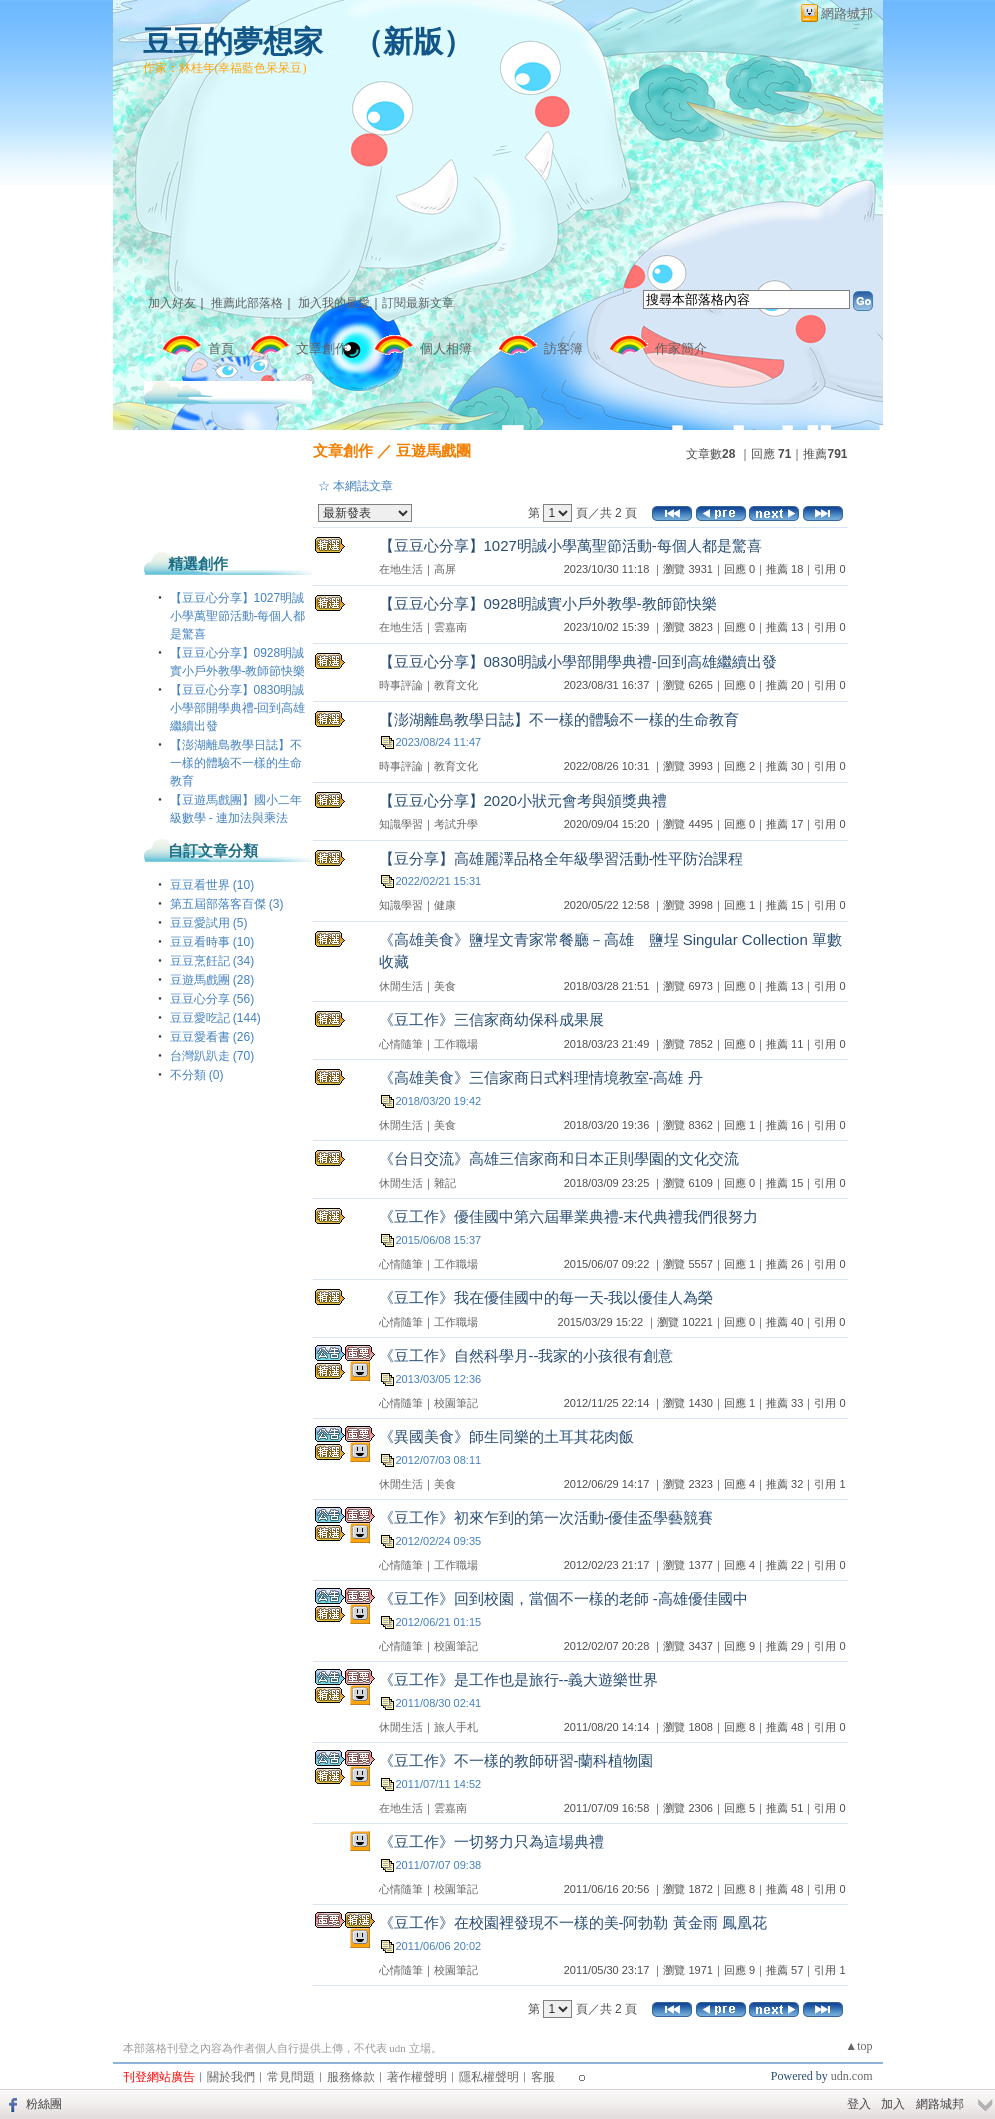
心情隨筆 (401, 1044)
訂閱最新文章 (418, 303)
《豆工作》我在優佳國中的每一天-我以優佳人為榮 (546, 1297)
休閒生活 (401, 986)
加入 (893, 2104)
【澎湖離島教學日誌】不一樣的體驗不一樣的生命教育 (236, 763)
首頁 (221, 348)
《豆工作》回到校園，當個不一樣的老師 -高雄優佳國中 (563, 1598)
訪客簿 (563, 348)
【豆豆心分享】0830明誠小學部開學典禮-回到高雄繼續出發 (238, 708)
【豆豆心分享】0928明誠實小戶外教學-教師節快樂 (548, 603)
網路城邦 (847, 13)
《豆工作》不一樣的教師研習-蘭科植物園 (516, 1760)
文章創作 (322, 348)
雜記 (445, 1183)
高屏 (445, 569)
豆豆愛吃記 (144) (215, 1018)
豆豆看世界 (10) (212, 885)
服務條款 (351, 2077)
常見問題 (291, 2077)
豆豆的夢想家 (233, 41)
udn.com (852, 2076)
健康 (445, 905)
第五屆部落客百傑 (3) (227, 904)
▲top (858, 2046)
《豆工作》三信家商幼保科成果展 (491, 1019)
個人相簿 (446, 348)
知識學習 (401, 824)
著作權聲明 (417, 2077)
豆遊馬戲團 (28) (212, 980)
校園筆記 (456, 1403)
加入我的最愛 (334, 303)
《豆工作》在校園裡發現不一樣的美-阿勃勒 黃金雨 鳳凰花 (573, 1922)
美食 (445, 986)
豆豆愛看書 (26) (212, 1037)
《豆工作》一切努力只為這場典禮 (491, 1841)
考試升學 (456, 824)
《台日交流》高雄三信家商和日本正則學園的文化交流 (559, 1158)
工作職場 (456, 1044)
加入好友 (172, 303)
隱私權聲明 (489, 2077)
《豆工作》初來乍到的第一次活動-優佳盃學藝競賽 (546, 1517)
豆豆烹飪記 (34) (212, 961)
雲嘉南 (450, 627)
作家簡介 (681, 348)
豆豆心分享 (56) (212, 999)
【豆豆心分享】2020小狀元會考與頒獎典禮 (523, 800)
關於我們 (231, 2077)
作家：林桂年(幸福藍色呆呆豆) (225, 68)
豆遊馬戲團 (433, 450)
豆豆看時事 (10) (212, 942)
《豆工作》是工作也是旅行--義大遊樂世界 (519, 1679)
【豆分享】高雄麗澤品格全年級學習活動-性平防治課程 (561, 858)
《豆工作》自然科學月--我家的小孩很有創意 (526, 1355)
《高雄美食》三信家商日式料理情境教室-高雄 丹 (541, 1077)
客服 (543, 2077)
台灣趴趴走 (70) (212, 1056)
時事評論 (401, 685)
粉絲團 (44, 2104)
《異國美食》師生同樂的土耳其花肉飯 (506, 1436)
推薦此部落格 (247, 303)
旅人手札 (456, 1727)
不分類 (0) (197, 1075)
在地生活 (401, 569)
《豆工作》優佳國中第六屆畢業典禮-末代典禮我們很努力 (569, 1216)
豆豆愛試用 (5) (209, 923)
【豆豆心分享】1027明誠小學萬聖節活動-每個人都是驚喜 (238, 616)
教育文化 (456, 685)
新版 (413, 41)
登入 (859, 2104)
